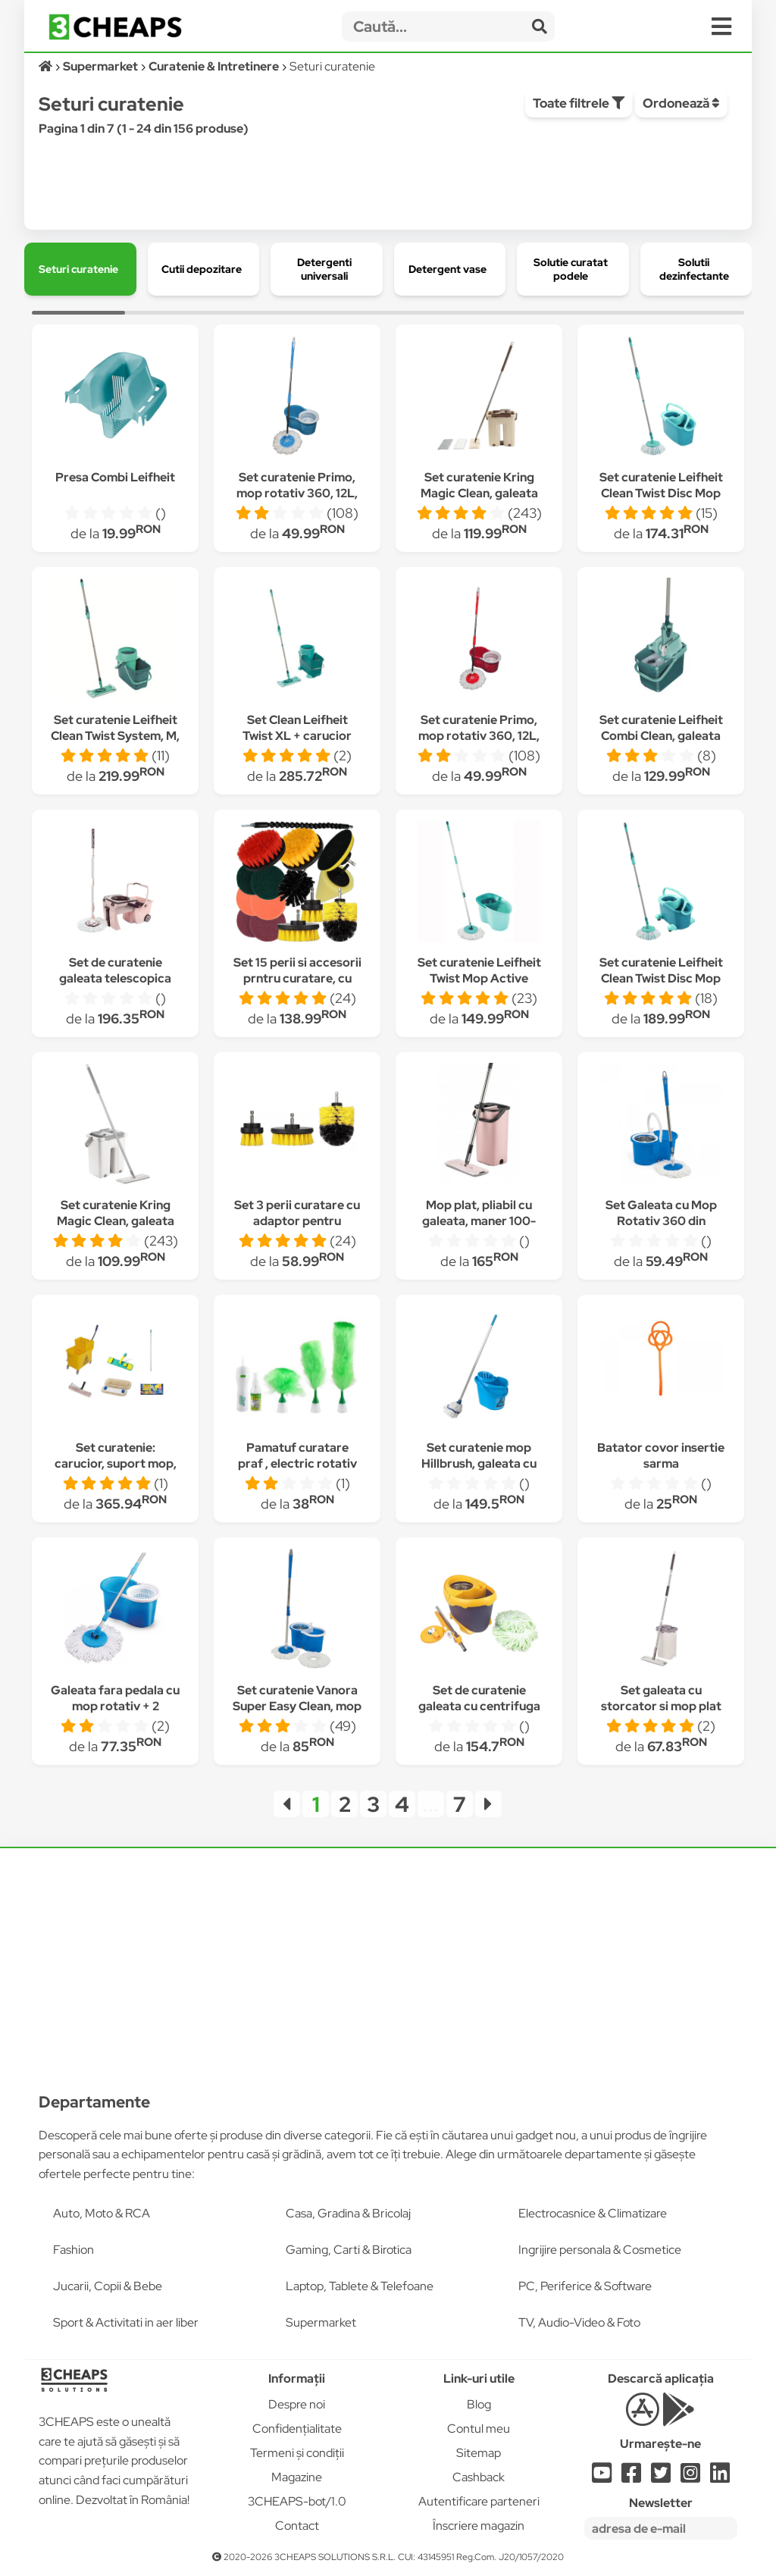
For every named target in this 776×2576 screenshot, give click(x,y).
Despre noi (296, 2404)
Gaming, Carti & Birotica (348, 2250)
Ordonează (681, 103)
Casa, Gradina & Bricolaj (348, 2213)
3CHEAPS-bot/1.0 (297, 2501)
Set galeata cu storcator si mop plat (661, 1698)
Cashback (478, 2477)
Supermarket (321, 2322)
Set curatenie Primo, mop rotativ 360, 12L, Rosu (479, 736)
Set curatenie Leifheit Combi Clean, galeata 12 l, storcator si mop (661, 736)
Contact (297, 2526)
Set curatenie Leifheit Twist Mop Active (479, 970)
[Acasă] (47, 66)
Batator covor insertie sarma (660, 1455)
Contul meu (478, 2429)
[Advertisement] (388, 1960)
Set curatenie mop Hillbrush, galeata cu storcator (479, 1463)
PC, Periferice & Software (585, 2286)
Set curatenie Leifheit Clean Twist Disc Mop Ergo (661, 493)
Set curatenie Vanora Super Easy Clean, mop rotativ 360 (297, 1706)
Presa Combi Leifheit (115, 477)
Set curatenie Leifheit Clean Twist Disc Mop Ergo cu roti (661, 978)
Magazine (296, 2477)
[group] (80, 269)
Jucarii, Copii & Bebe (107, 2286)
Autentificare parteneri (479, 2501)
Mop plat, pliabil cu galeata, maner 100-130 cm (479, 1221)
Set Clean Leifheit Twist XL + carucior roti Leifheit (297, 736)
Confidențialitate (297, 2429)
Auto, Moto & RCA (101, 2213)
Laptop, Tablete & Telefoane (359, 2286)
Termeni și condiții (297, 2453)
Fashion (73, 2250)
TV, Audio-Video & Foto (579, 2322)
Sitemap (478, 2453)
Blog (479, 2404)
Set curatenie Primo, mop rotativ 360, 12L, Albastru (297, 493)
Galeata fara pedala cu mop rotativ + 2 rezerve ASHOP (115, 1706)
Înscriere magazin (478, 2526)
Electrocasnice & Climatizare (592, 2213)
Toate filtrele (578, 103)
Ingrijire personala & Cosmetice (599, 2250)
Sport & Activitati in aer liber (126, 2322)
